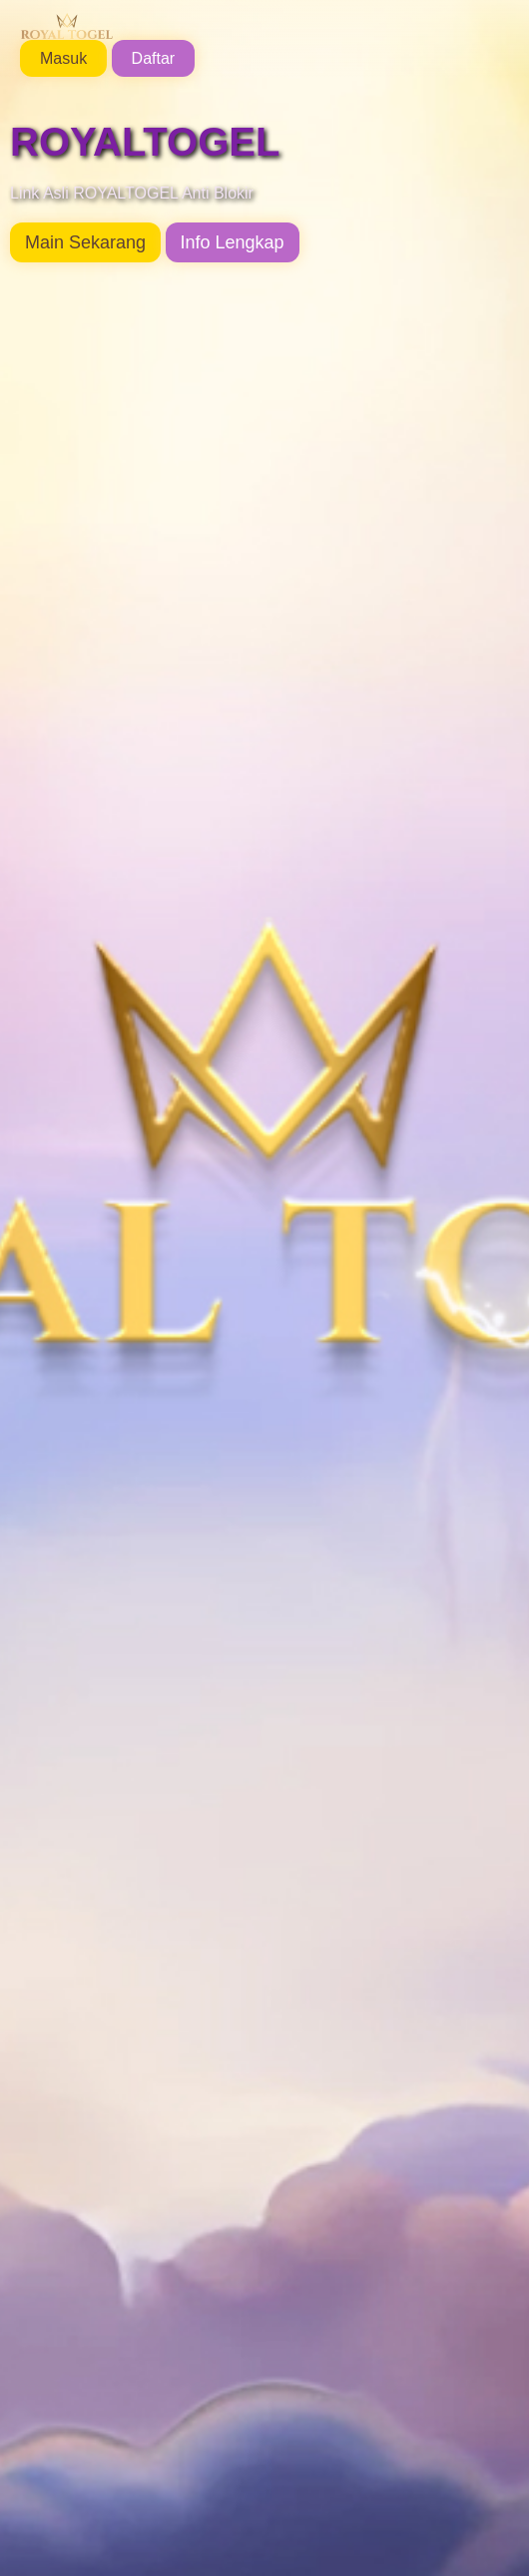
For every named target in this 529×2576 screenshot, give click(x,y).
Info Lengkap (232, 242)
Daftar (154, 58)
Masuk (63, 58)
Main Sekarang (85, 242)
